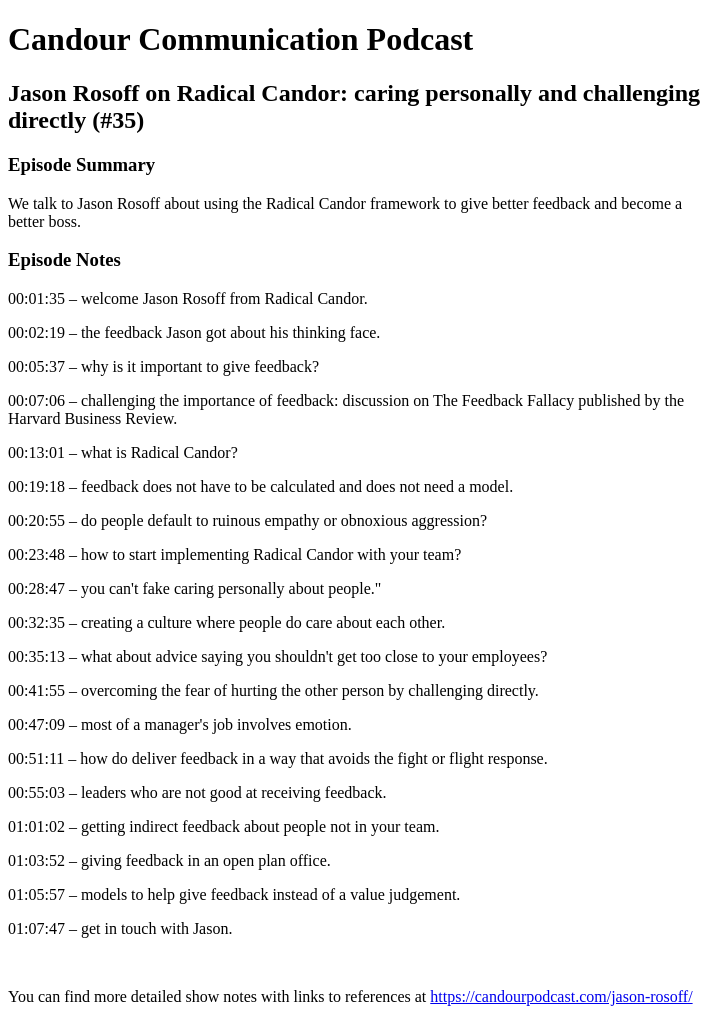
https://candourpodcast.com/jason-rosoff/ (561, 996)
